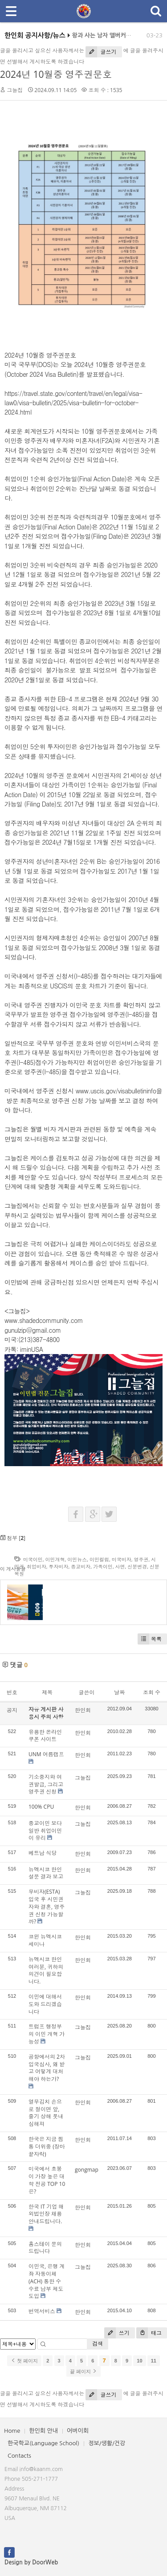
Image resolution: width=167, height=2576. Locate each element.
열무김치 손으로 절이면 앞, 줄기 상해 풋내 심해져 (46, 2113)
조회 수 (151, 1692)
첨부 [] (12, 1538)
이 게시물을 (13, 1568)
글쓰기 (101, 51)
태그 (149, 2332)
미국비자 (121, 1559)
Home (12, 2431)
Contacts (19, 2456)
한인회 (83, 1710)
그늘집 (15, 90)
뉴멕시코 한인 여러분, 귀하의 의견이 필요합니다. (46, 1970)
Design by (31, 2562)
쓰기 (117, 2332)
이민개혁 (55, 1559)
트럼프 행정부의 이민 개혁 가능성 (47, 2034)
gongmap (86, 2169)
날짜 (119, 1692)
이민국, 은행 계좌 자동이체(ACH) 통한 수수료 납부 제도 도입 (47, 2281)
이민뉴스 (77, 1559)
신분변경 (137, 1566)
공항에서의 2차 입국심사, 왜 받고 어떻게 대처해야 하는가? (47, 2068)
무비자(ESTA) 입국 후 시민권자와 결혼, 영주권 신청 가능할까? (47, 1906)
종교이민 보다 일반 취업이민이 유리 (45, 1830)
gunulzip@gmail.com (32, 1330)
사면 (120, 1566)
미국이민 (33, 1559)
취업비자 (36, 1566)
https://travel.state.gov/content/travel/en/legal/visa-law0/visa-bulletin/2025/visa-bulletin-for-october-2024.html (73, 402)
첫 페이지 (24, 2360)
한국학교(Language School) (43, 2443)
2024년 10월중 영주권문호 (56, 74)
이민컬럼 (99, 1559)
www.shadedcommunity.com (43, 1320)
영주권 (141, 1559)
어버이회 (78, 2431)
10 (139, 2360)
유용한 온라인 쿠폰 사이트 (45, 1735)
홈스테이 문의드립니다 (45, 2247)
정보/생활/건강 (106, 2443)
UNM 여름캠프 (46, 1754)
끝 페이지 (83, 2371)
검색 (97, 2343)
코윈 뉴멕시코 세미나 (45, 1940)
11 (153, 2360)
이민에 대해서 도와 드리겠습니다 (45, 2004)
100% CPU (41, 1806)
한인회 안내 (43, 2431)
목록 (150, 1639)
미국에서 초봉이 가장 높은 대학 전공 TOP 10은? (47, 2180)
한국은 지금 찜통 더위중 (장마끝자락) (47, 2146)
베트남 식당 (43, 1853)
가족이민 (103, 1566)
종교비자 (80, 1566)
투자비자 (58, 1566)
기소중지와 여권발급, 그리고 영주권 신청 (46, 1784)
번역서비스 (42, 2311)
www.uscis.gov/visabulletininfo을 (119, 1090)
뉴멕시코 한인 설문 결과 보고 (46, 1873)
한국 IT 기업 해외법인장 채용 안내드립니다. (46, 2214)
